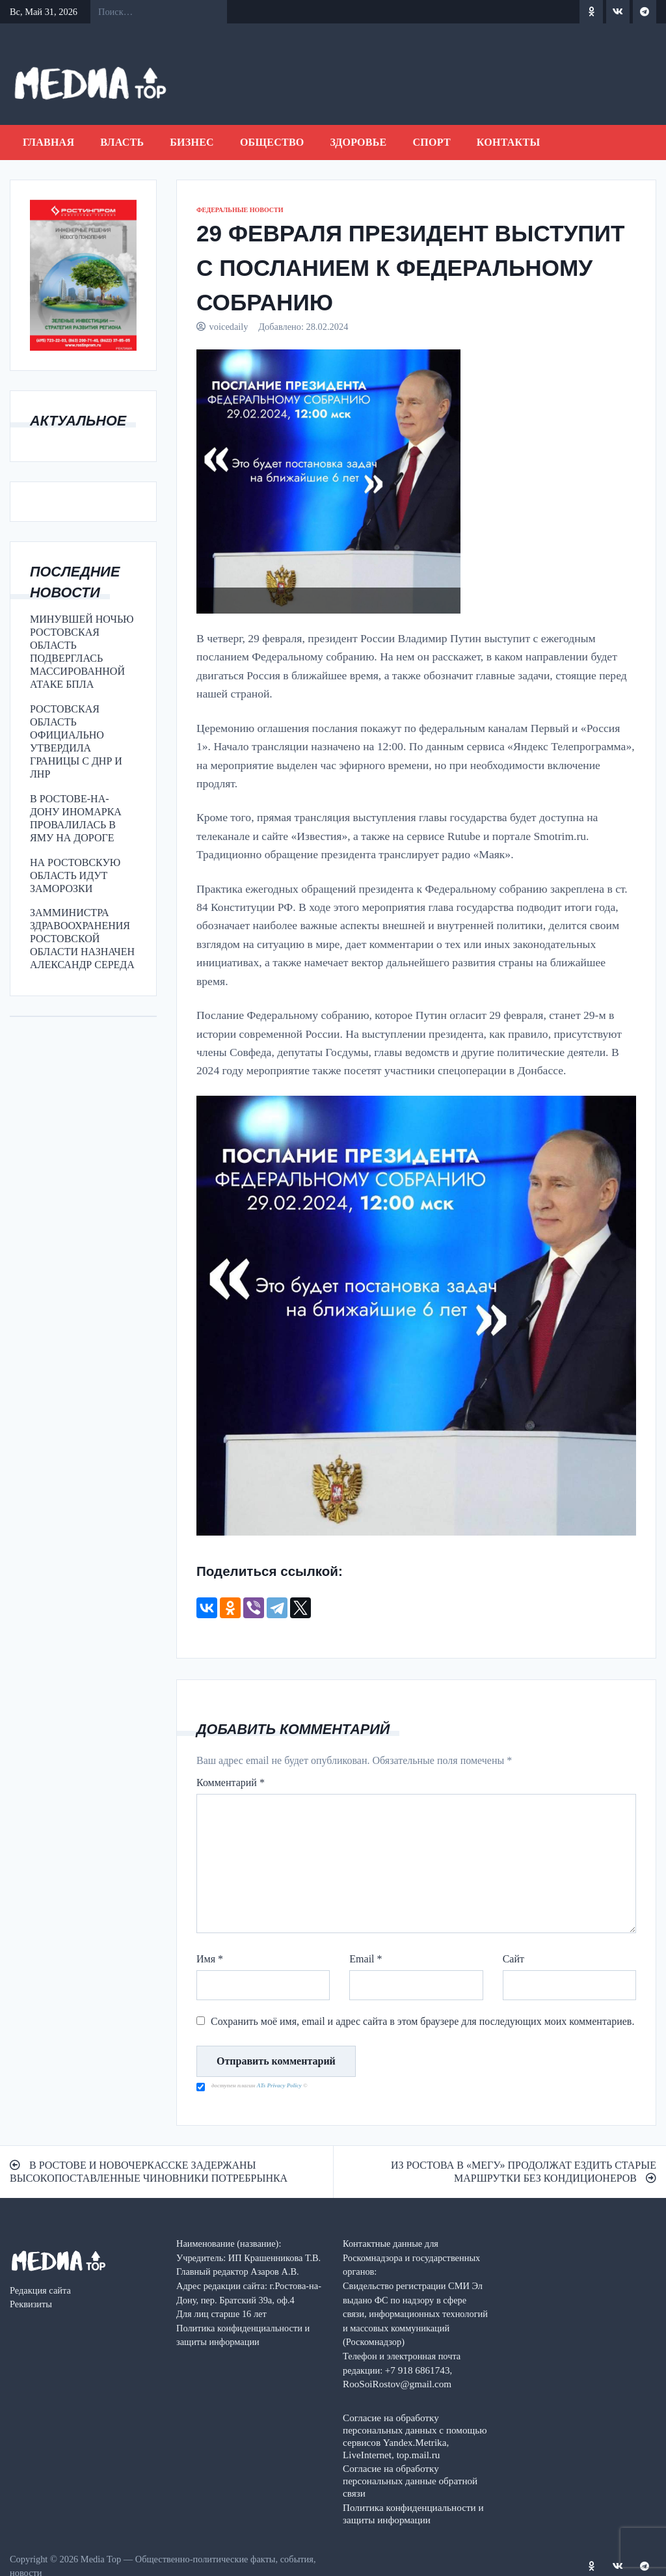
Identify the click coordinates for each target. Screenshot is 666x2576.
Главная (48, 142)
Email (365, 1958)
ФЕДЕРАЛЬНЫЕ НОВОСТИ (240, 209)
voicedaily (228, 326)
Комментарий (230, 1782)
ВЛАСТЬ (122, 142)
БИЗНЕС (192, 142)
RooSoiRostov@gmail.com (397, 2383)
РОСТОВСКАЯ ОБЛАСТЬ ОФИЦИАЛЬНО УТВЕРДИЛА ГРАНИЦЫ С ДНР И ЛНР (76, 741)
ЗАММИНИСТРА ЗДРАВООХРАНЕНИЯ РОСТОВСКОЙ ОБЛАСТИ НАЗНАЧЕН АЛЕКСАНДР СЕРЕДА (82, 938)
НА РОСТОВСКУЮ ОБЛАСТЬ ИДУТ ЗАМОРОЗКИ (75, 875)
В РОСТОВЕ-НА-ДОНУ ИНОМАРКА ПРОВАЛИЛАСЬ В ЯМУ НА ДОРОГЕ (76, 818)
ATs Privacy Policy (280, 2085)
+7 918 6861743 (417, 2370)
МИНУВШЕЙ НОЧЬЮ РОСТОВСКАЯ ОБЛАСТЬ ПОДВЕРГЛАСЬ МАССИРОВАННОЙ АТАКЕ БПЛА (82, 652)
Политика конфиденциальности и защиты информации (413, 2513)
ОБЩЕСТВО (272, 142)
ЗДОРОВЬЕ (358, 142)
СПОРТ (431, 142)
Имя (209, 1958)
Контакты (508, 142)
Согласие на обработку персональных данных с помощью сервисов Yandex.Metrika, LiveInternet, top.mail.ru (415, 2436)
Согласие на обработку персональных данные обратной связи (410, 2481)
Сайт (513, 1958)
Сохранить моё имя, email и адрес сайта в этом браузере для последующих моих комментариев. (422, 2021)
